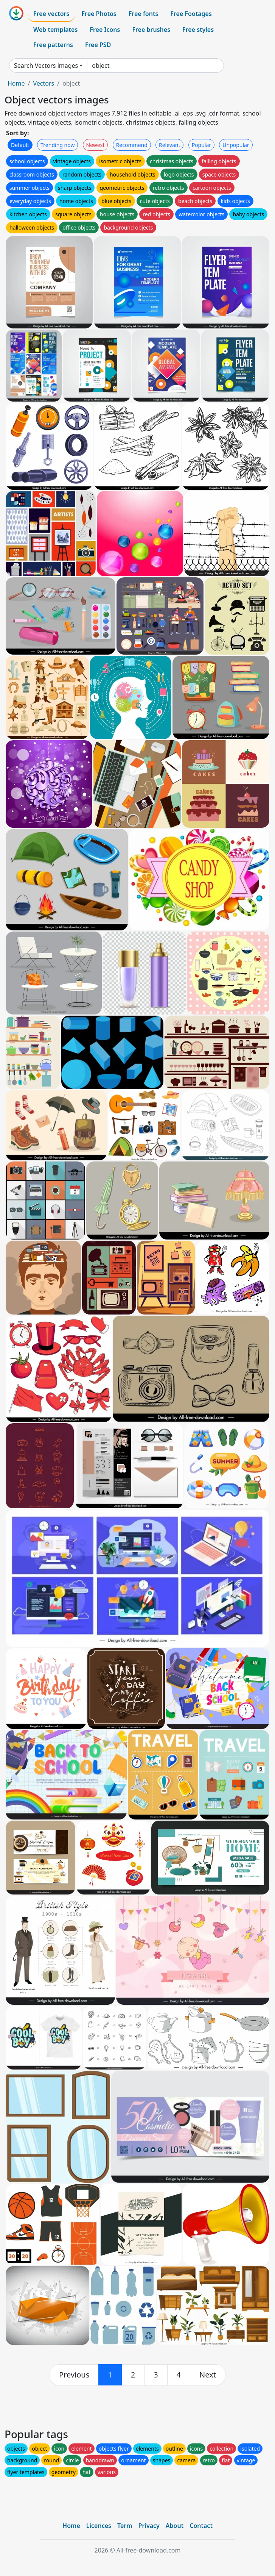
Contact (201, 2525)
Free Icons (105, 29)
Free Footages (191, 13)
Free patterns (53, 45)
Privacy (149, 2525)
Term (124, 2525)
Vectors (43, 83)
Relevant (169, 144)
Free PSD (98, 45)
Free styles (198, 29)
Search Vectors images (46, 65)
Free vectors (51, 13)
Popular (201, 144)
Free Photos (98, 13)
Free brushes (151, 29)
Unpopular (235, 144)
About (174, 2525)
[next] (207, 2374)
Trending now (57, 144)
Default (20, 144)
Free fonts (143, 13)
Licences (98, 2525)
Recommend (132, 144)
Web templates (55, 29)
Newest (95, 144)
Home (16, 83)
